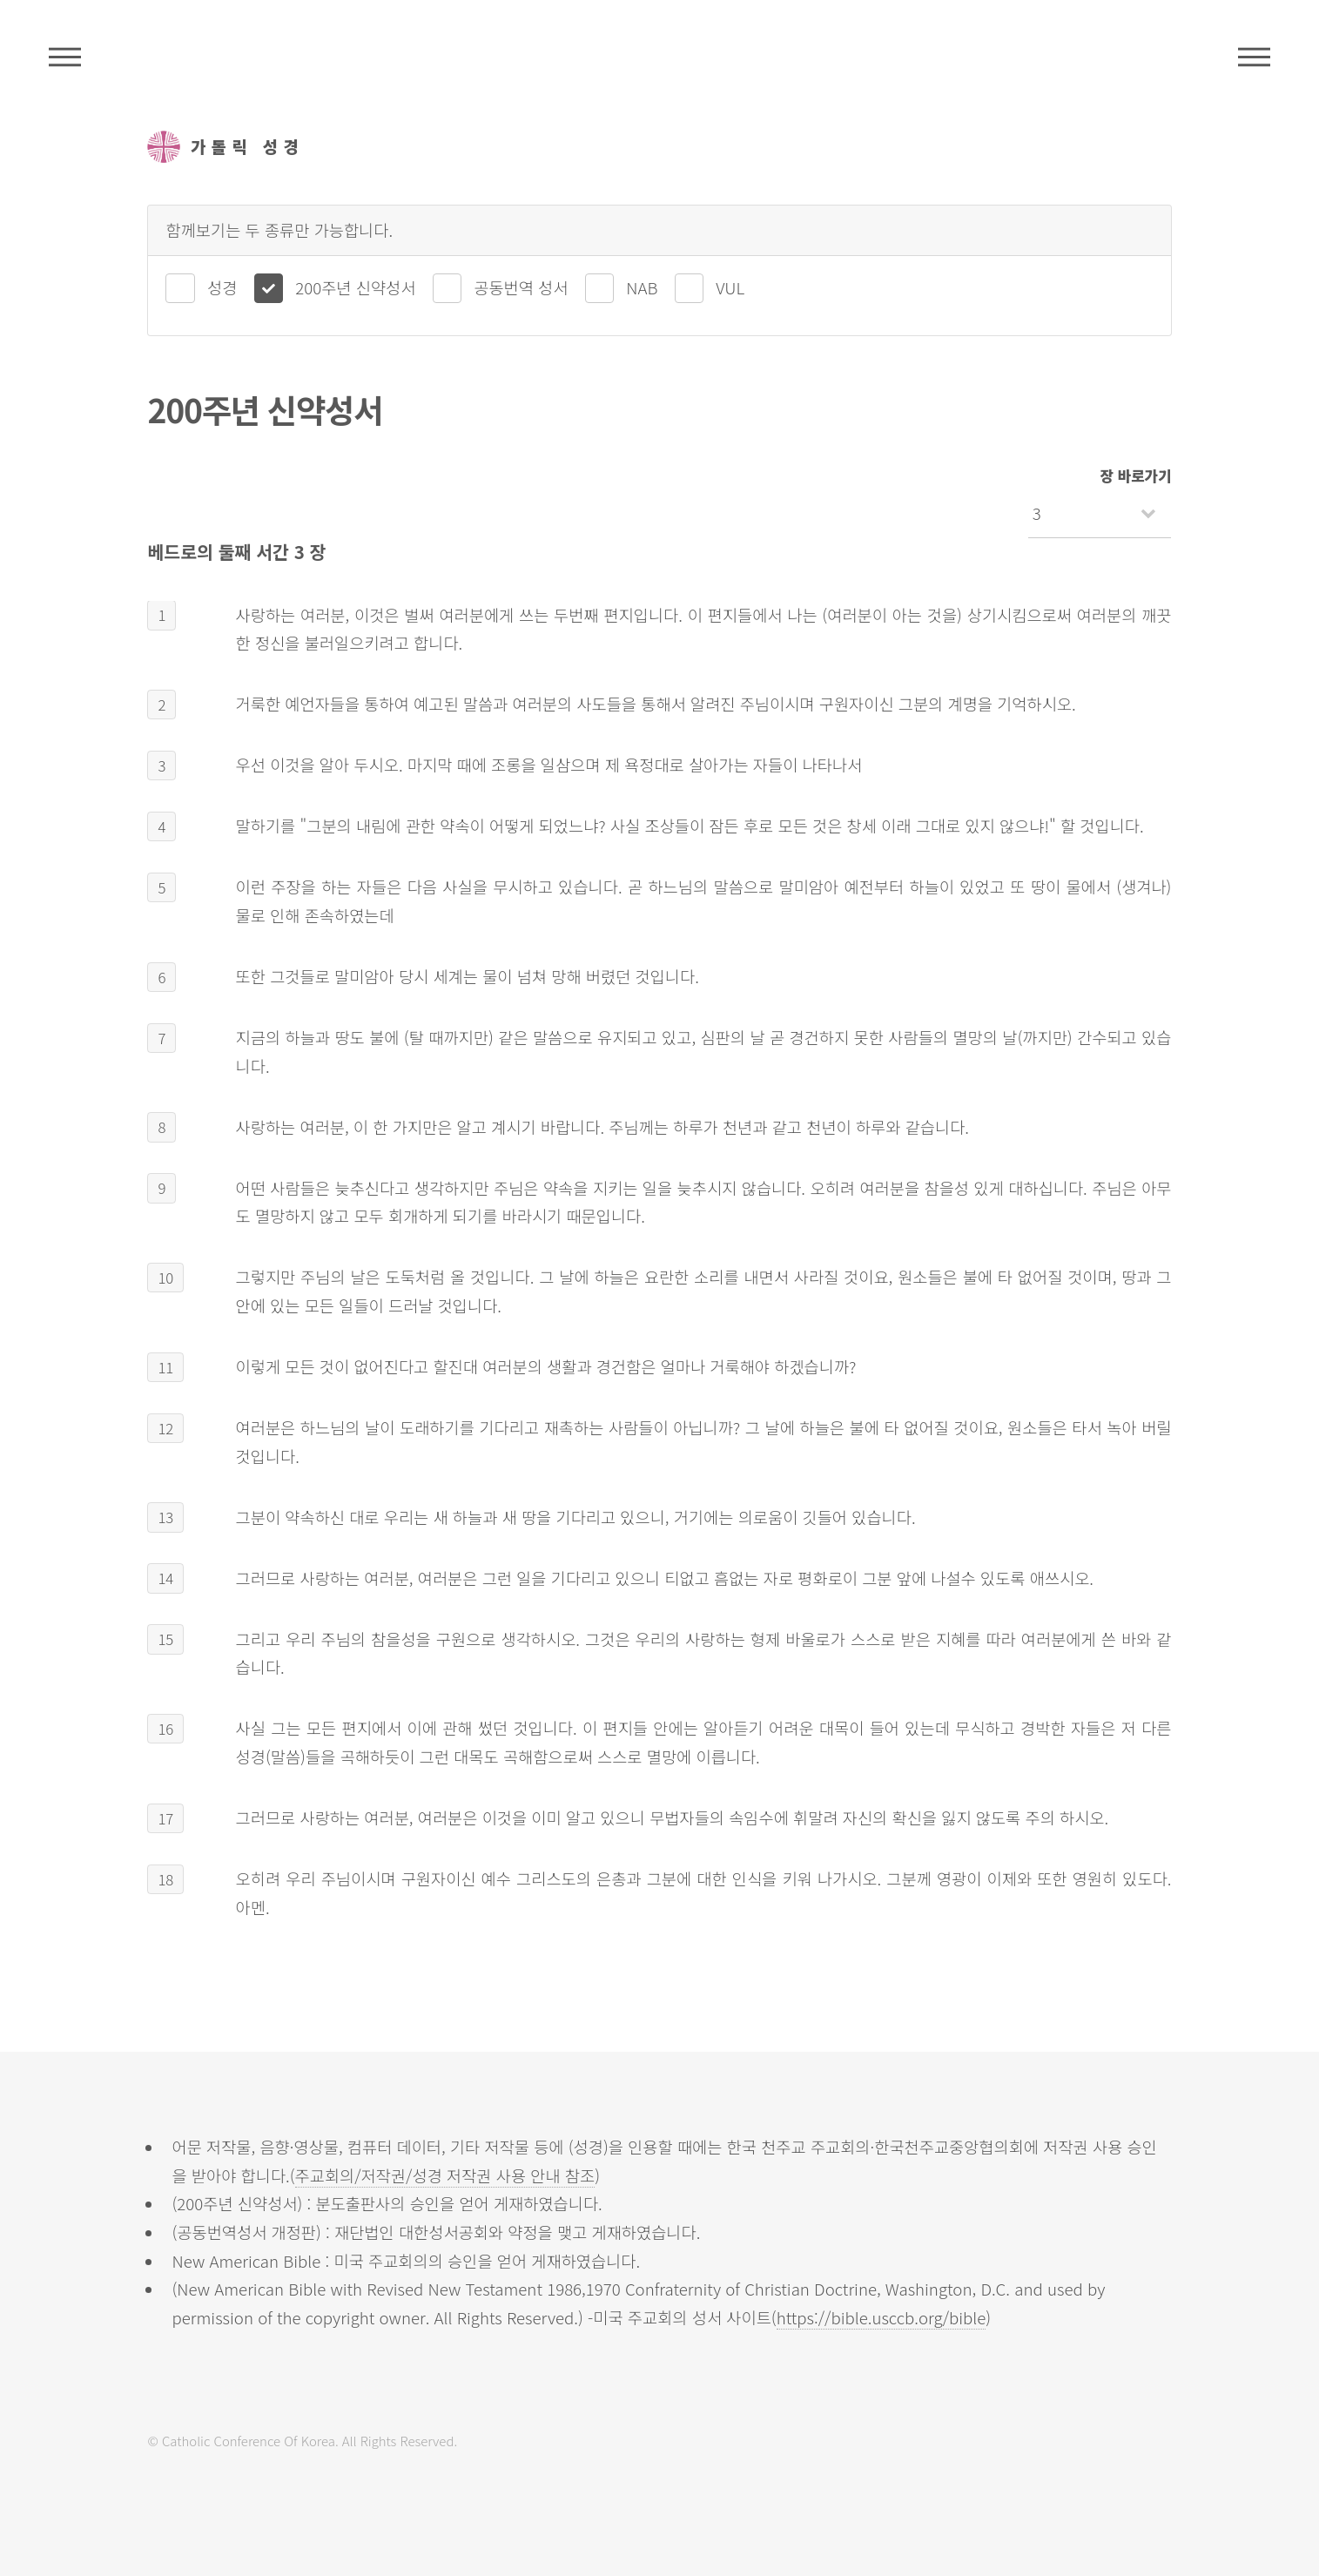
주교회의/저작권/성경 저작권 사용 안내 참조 (445, 2175)
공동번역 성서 (521, 287)
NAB (641, 287)
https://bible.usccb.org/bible (881, 2317)
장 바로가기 (1136, 475)
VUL (730, 287)
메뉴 (1254, 56)
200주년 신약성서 (355, 287)
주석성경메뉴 (65, 56)
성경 (222, 287)
